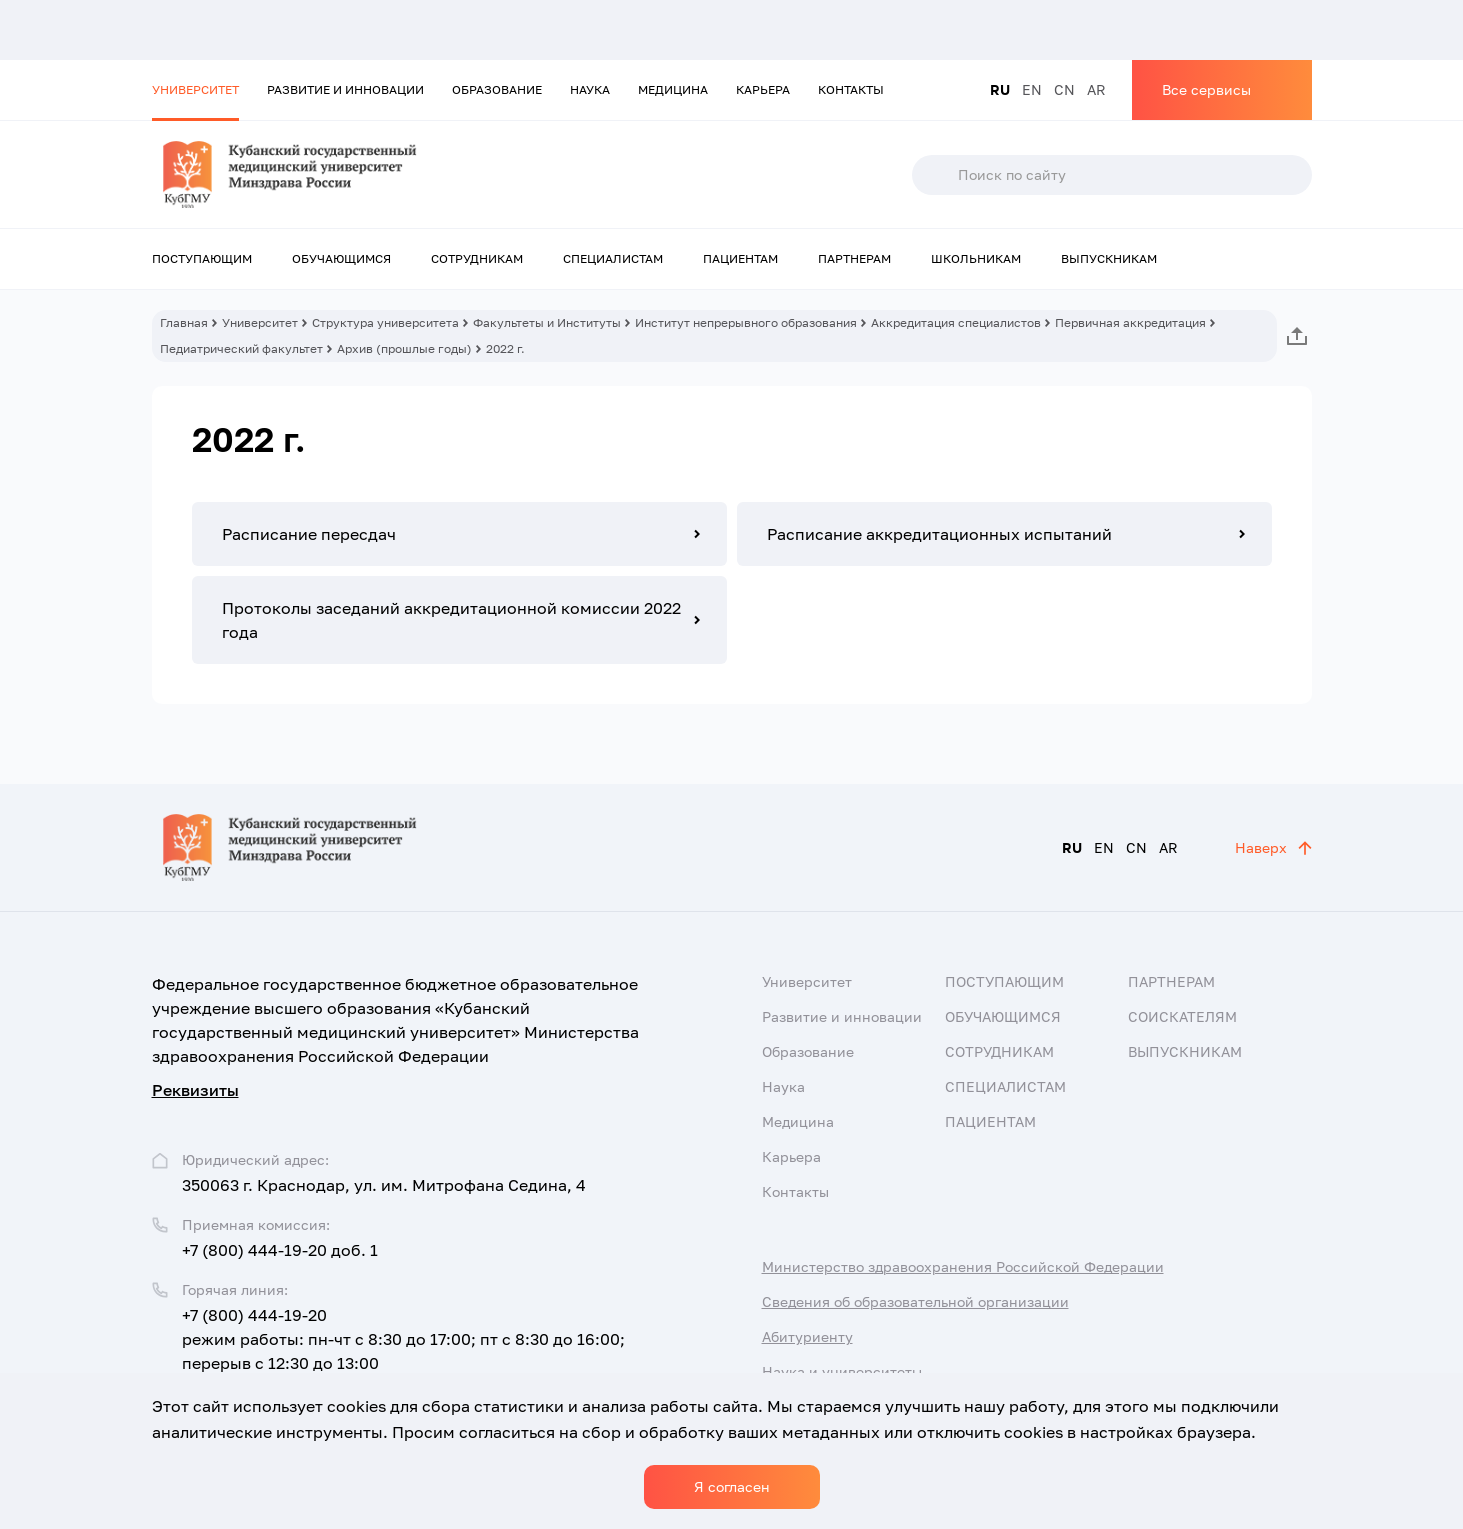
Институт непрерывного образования (746, 322)
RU (1000, 89)
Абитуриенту (807, 1336)
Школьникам (976, 258)
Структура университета (385, 322)
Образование (497, 89)
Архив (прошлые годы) (404, 348)
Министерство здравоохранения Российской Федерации (963, 1266)
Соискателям (1182, 1016)
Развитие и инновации (345, 89)
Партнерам (854, 258)
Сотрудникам (477, 258)
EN (1032, 89)
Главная (184, 322)
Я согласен (732, 1486)
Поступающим (202, 258)
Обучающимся (341, 258)
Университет (195, 89)
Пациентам (740, 258)
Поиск (934, 175)
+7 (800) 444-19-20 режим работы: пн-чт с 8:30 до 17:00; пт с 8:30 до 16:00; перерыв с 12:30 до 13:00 (403, 1339)
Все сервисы (1206, 89)
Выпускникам (1109, 258)
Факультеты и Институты (547, 322)
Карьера (763, 89)
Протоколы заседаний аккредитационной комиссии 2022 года (451, 620)
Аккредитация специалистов (956, 322)
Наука (590, 89)
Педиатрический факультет (241, 348)
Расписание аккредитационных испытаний (939, 534)
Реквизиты (195, 1090)
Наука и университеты (842, 1371)
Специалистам (613, 258)
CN (1064, 89)
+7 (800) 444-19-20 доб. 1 (280, 1250)
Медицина (673, 89)
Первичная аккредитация (1130, 322)
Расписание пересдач (309, 534)
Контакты (851, 89)
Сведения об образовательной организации (915, 1301)
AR (1096, 89)
